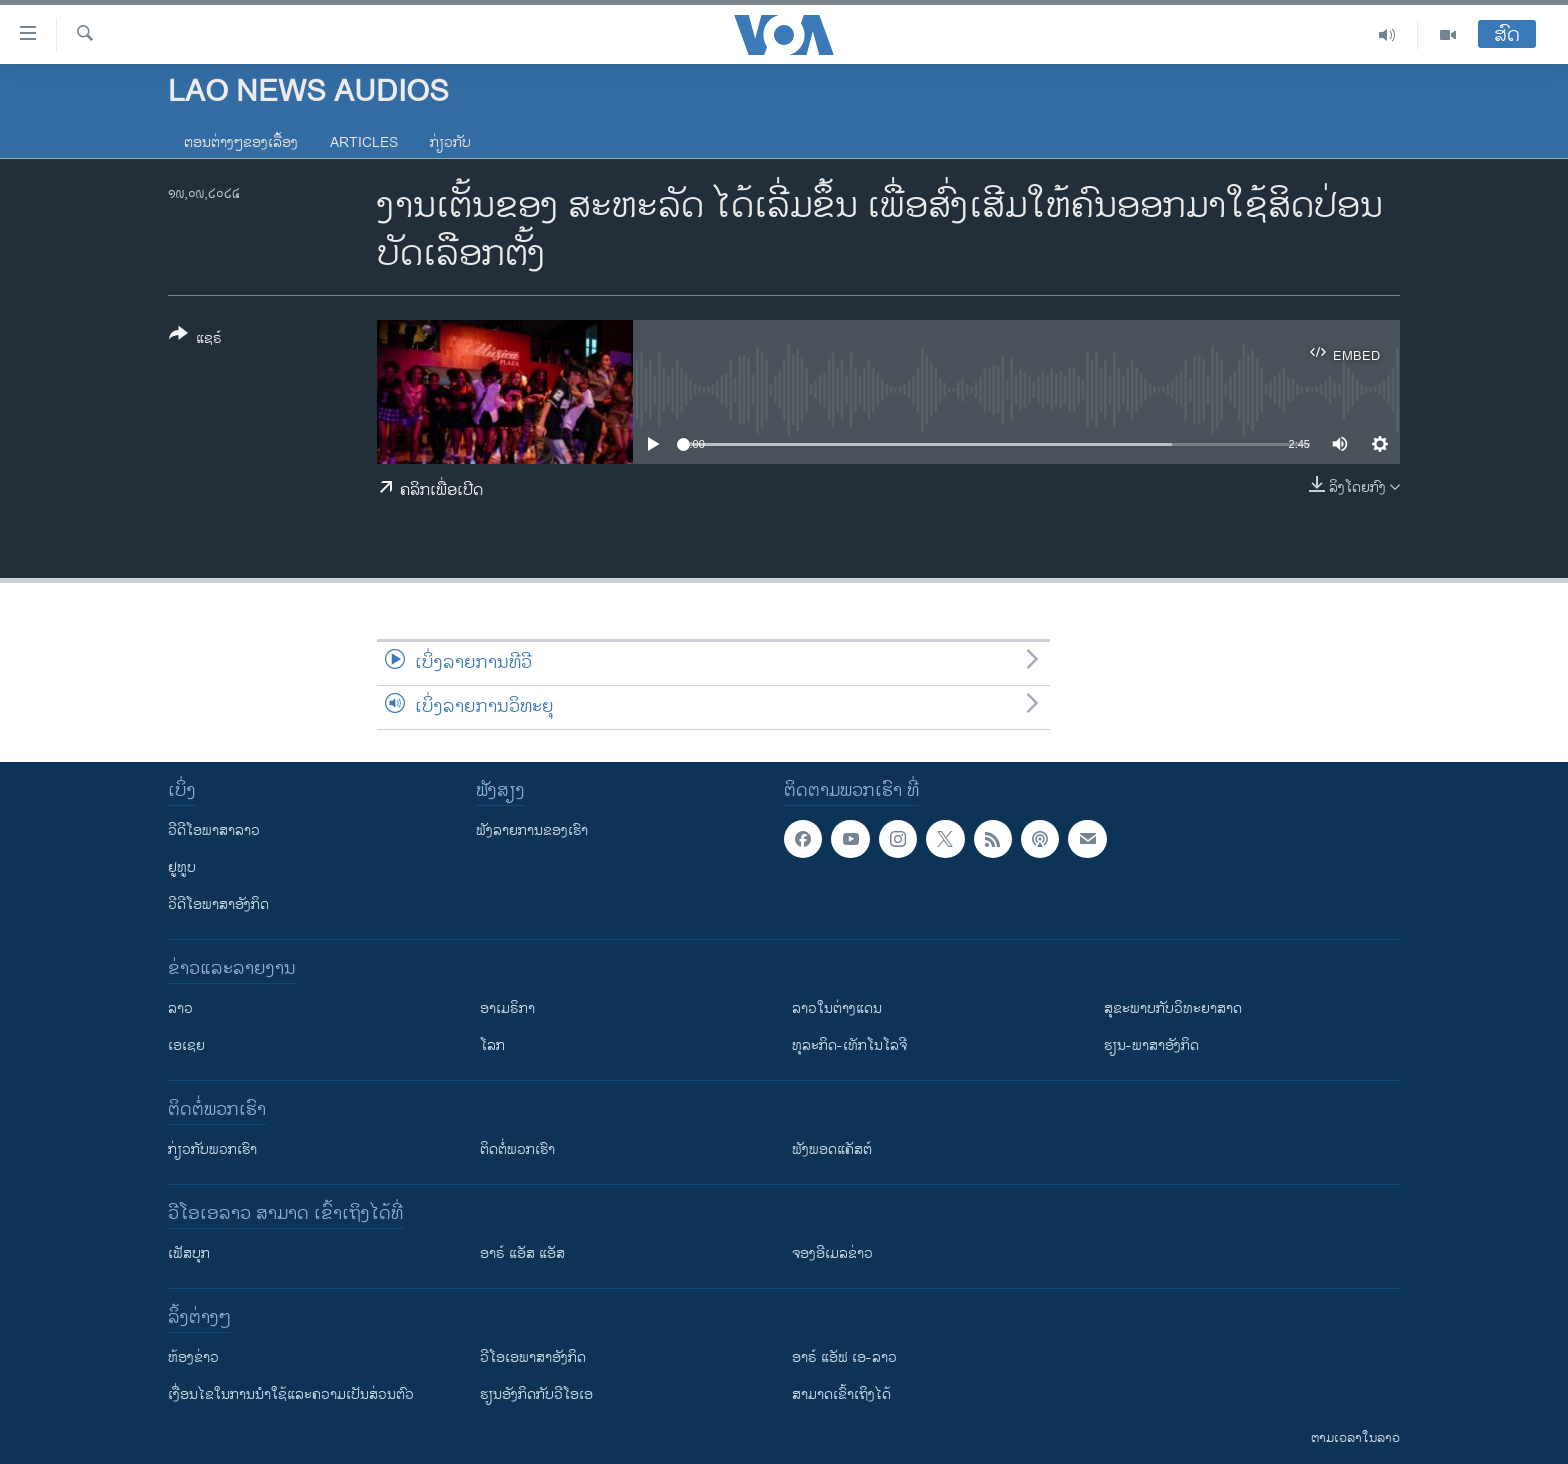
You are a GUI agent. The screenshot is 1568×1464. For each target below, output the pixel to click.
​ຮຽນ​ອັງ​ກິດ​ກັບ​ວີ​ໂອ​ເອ (536, 1394)
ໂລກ (492, 1045)
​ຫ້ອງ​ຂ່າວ (193, 1357)
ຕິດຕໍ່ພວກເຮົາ (517, 1149)
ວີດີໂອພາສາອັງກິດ (218, 904)
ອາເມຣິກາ (507, 1008)
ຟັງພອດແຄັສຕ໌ (832, 1149)
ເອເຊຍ (186, 1045)
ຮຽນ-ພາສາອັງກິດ (1151, 1045)
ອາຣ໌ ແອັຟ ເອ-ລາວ (844, 1357)
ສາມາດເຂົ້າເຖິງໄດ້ (841, 1394)
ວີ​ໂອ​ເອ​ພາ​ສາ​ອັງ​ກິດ (533, 1357)
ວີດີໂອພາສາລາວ (214, 830)
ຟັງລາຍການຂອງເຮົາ (532, 830)
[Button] (195, 340)
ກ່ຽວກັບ (450, 142)
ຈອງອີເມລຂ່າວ (832, 1253)
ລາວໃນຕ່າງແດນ (837, 1008)
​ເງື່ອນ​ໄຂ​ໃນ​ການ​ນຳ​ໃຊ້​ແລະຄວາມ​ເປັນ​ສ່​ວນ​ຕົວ (291, 1394)
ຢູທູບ (182, 867)
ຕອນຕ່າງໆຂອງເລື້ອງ (241, 142)
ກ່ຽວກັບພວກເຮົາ (212, 1149)
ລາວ (180, 1008)
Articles (364, 142)
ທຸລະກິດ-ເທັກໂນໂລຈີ (849, 1045)
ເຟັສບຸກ (189, 1253)
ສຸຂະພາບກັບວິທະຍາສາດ (1173, 1008)
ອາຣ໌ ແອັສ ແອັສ (522, 1253)
